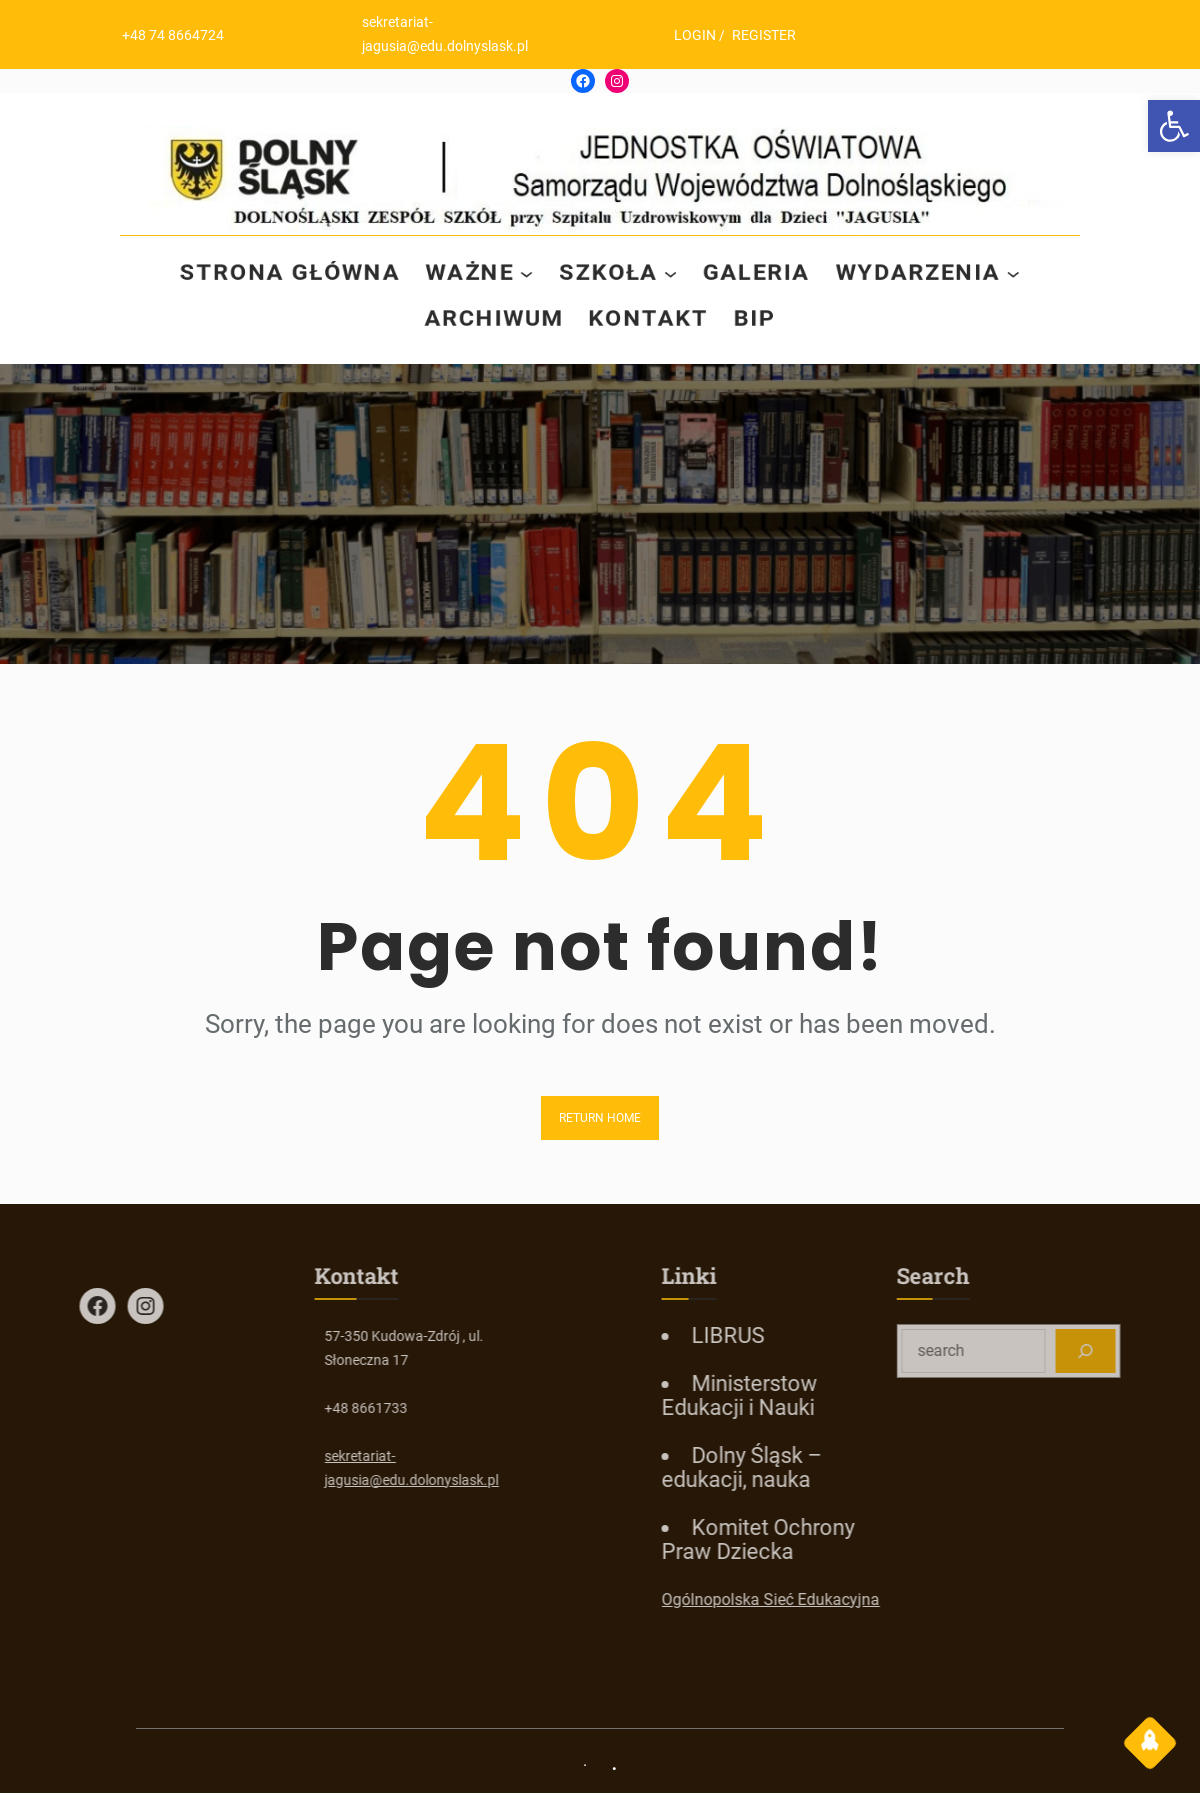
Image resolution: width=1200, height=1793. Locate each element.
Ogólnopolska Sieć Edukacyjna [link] (823, 1599)
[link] (1174, 126)
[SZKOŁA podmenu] (672, 273)
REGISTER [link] (772, 35)
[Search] (1138, 1351)
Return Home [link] (600, 1118)
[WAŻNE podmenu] (526, 273)
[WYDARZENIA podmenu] (1020, 273)
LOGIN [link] (703, 35)
